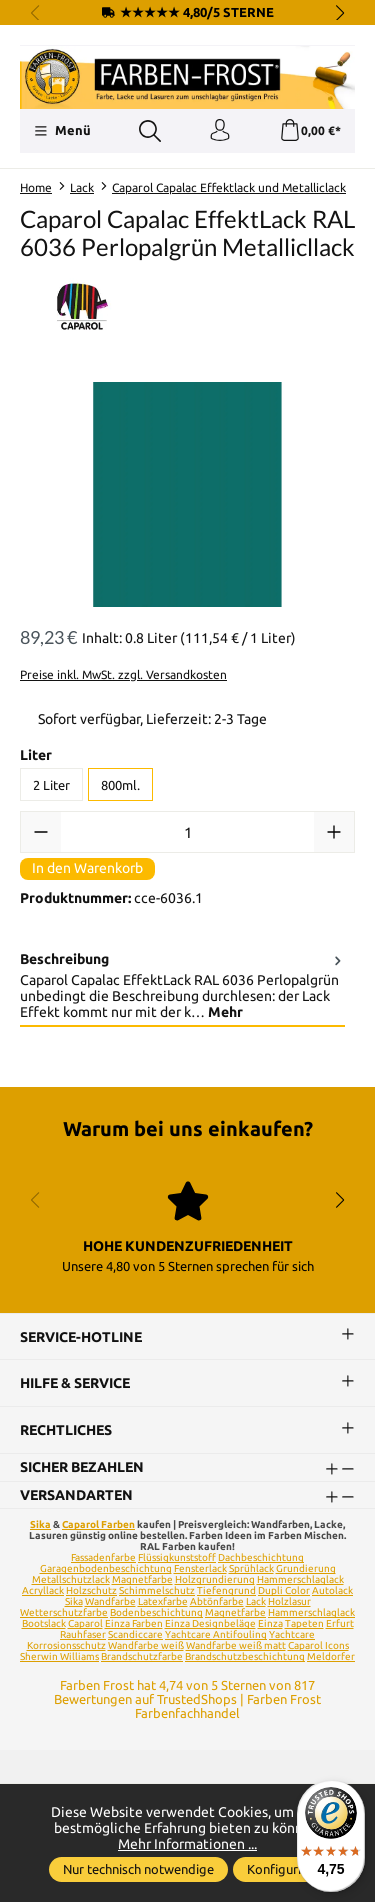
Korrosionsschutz (66, 1645)
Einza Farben (134, 1623)
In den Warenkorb (87, 868)
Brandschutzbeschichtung (245, 1656)
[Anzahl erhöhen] (334, 832)
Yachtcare (292, 1634)
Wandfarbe (110, 1601)
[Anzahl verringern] (41, 832)
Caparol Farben (98, 1524)
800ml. (120, 785)
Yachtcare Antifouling (216, 1634)
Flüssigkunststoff (177, 1557)
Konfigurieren (287, 1869)
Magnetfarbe (142, 1579)
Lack (256, 1601)
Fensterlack (200, 1568)
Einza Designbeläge (210, 1623)
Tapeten (304, 1623)
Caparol (85, 1623)
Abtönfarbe (217, 1601)
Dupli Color (284, 1590)
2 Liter (51, 785)
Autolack (332, 1590)
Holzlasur (289, 1601)
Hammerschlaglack (300, 1579)
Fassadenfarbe (103, 1557)
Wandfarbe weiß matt (236, 1645)
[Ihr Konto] (220, 131)
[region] (187, 494)
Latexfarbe (163, 1601)
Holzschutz (91, 1590)
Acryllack (43, 1590)
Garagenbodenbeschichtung (106, 1568)
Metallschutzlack (71, 1579)
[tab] (182, 987)
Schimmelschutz (157, 1590)
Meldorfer (331, 1656)
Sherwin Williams (59, 1656)
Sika (40, 1524)
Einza (270, 1623)
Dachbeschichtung (261, 1557)
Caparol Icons (318, 1645)
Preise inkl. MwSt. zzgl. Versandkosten (123, 674)
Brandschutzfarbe (142, 1656)
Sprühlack (251, 1568)
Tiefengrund (226, 1590)
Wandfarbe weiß (146, 1645)
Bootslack (44, 1623)
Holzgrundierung (215, 1579)
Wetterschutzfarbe (64, 1612)
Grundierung (306, 1568)
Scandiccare (135, 1634)
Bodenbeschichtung (156, 1612)
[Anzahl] (187, 832)
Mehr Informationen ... (187, 1844)
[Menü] (62, 131)
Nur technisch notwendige (138, 1869)
